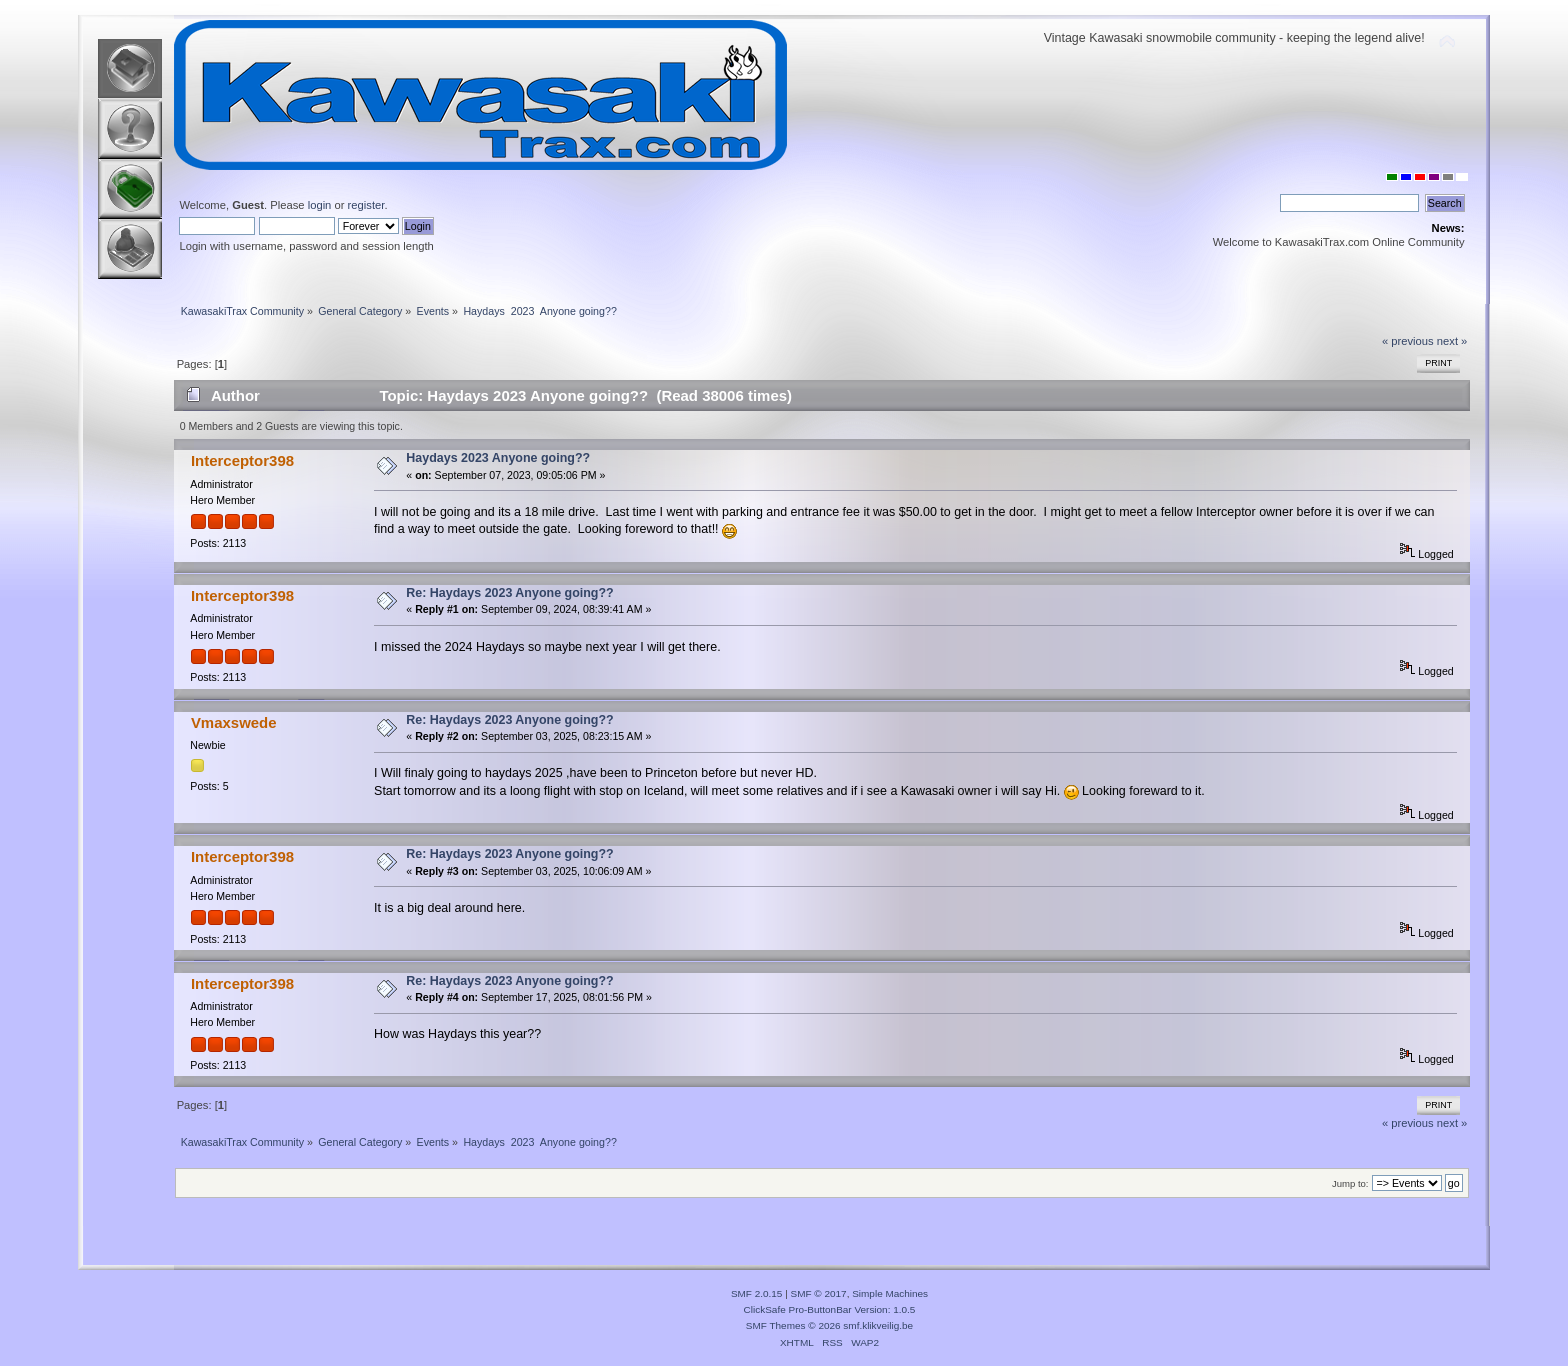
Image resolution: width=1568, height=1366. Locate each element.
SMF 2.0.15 (757, 1293)
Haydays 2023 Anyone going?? (498, 458)
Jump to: (1350, 1183)
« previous (1408, 341)
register (366, 205)
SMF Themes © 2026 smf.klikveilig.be (829, 1325)
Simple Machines (890, 1293)
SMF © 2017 (819, 1293)
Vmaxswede (234, 722)
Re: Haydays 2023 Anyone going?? (509, 593)
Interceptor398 (242, 460)
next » (1452, 341)
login (320, 205)
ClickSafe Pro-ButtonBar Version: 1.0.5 (830, 1309)
